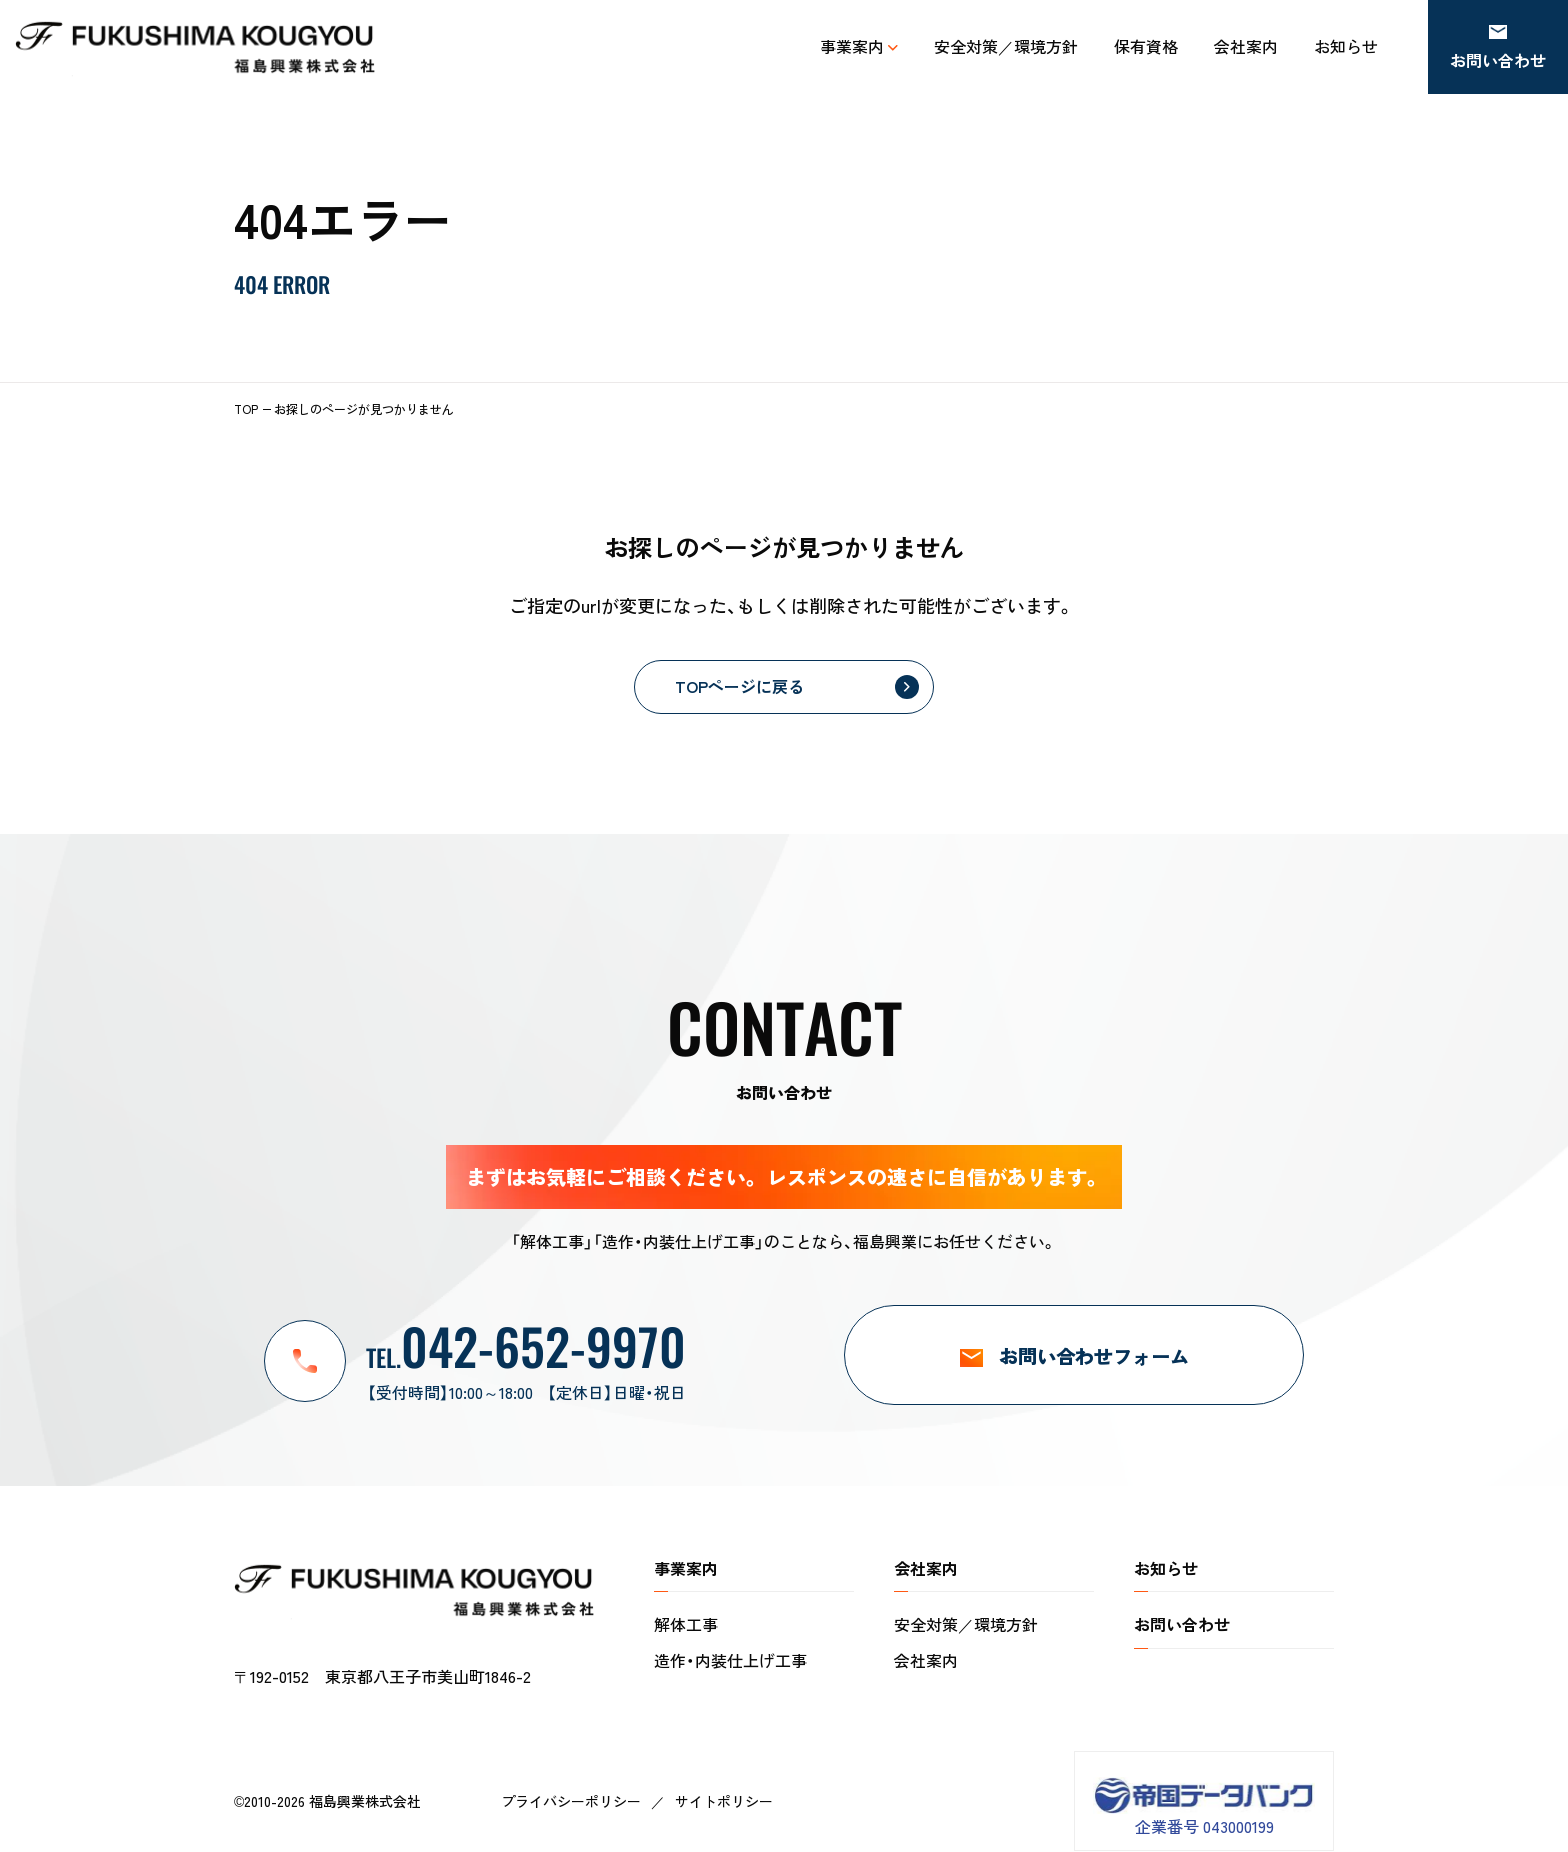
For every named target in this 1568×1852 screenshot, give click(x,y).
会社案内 (926, 1660)
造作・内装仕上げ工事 (730, 1660)
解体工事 (686, 1624)
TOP (246, 408)
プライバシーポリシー (571, 1801)
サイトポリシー (724, 1801)
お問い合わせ (1182, 1624)
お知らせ (1166, 1568)
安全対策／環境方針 (966, 1624)
